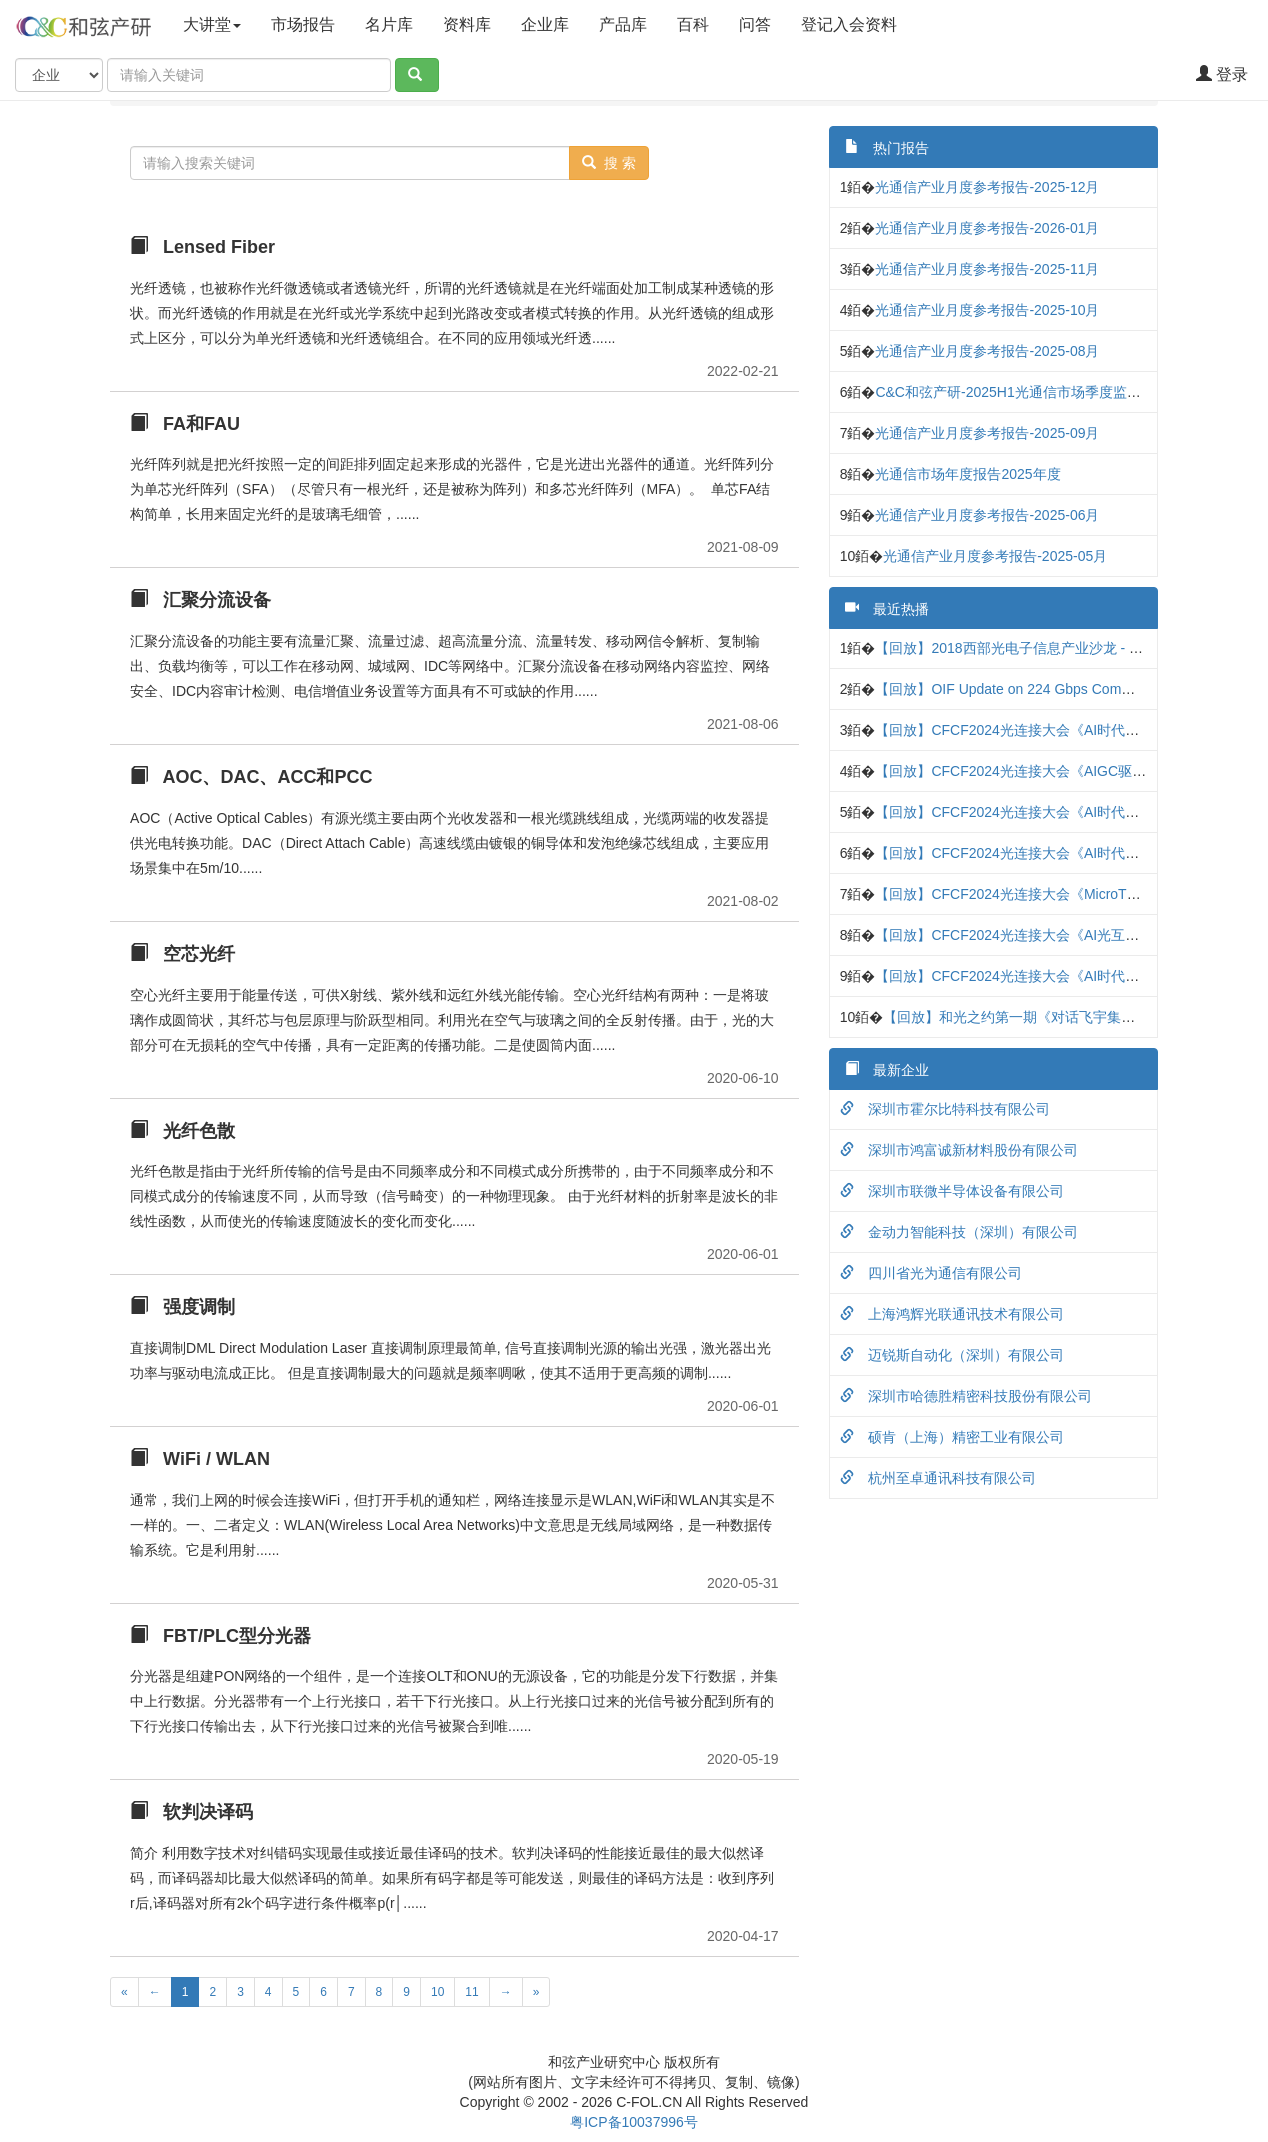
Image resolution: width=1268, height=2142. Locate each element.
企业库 (545, 24)
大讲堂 (212, 24)
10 (437, 1992)
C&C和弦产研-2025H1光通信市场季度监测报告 (1021, 392)
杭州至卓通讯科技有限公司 (938, 1478)
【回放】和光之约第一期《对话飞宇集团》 (1016, 1017)
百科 (693, 24)
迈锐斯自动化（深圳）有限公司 (952, 1355)
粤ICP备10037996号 (634, 2122)
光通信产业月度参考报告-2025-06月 (987, 515)
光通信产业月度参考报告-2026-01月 (987, 228)
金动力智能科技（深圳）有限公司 (959, 1232)
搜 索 (609, 163)
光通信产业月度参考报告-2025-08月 (987, 351)
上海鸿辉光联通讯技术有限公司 (952, 1314)
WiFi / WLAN (200, 1459)
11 (471, 1992)
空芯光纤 (182, 954)
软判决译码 (191, 1812)
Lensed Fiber (202, 247)
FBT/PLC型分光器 (220, 1636)
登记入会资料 (866, 23)
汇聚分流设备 (200, 600)
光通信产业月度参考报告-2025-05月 (995, 556)
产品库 (623, 24)
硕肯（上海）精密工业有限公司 (952, 1437)
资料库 (467, 24)
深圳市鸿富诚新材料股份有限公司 (959, 1150)
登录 (1222, 74)
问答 (755, 24)
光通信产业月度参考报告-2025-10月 (987, 310)
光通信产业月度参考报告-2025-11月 (987, 269)
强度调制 (182, 1307)
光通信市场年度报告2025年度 (967, 474)
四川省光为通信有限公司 (931, 1273)
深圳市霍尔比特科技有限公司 (945, 1109)
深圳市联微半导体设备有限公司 (952, 1191)
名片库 (389, 24)
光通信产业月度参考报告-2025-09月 (987, 433)
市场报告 (303, 24)
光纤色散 (182, 1131)
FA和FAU (185, 424)
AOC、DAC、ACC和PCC (251, 777)
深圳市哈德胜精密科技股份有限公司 (966, 1396)
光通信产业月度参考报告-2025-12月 (987, 187)
